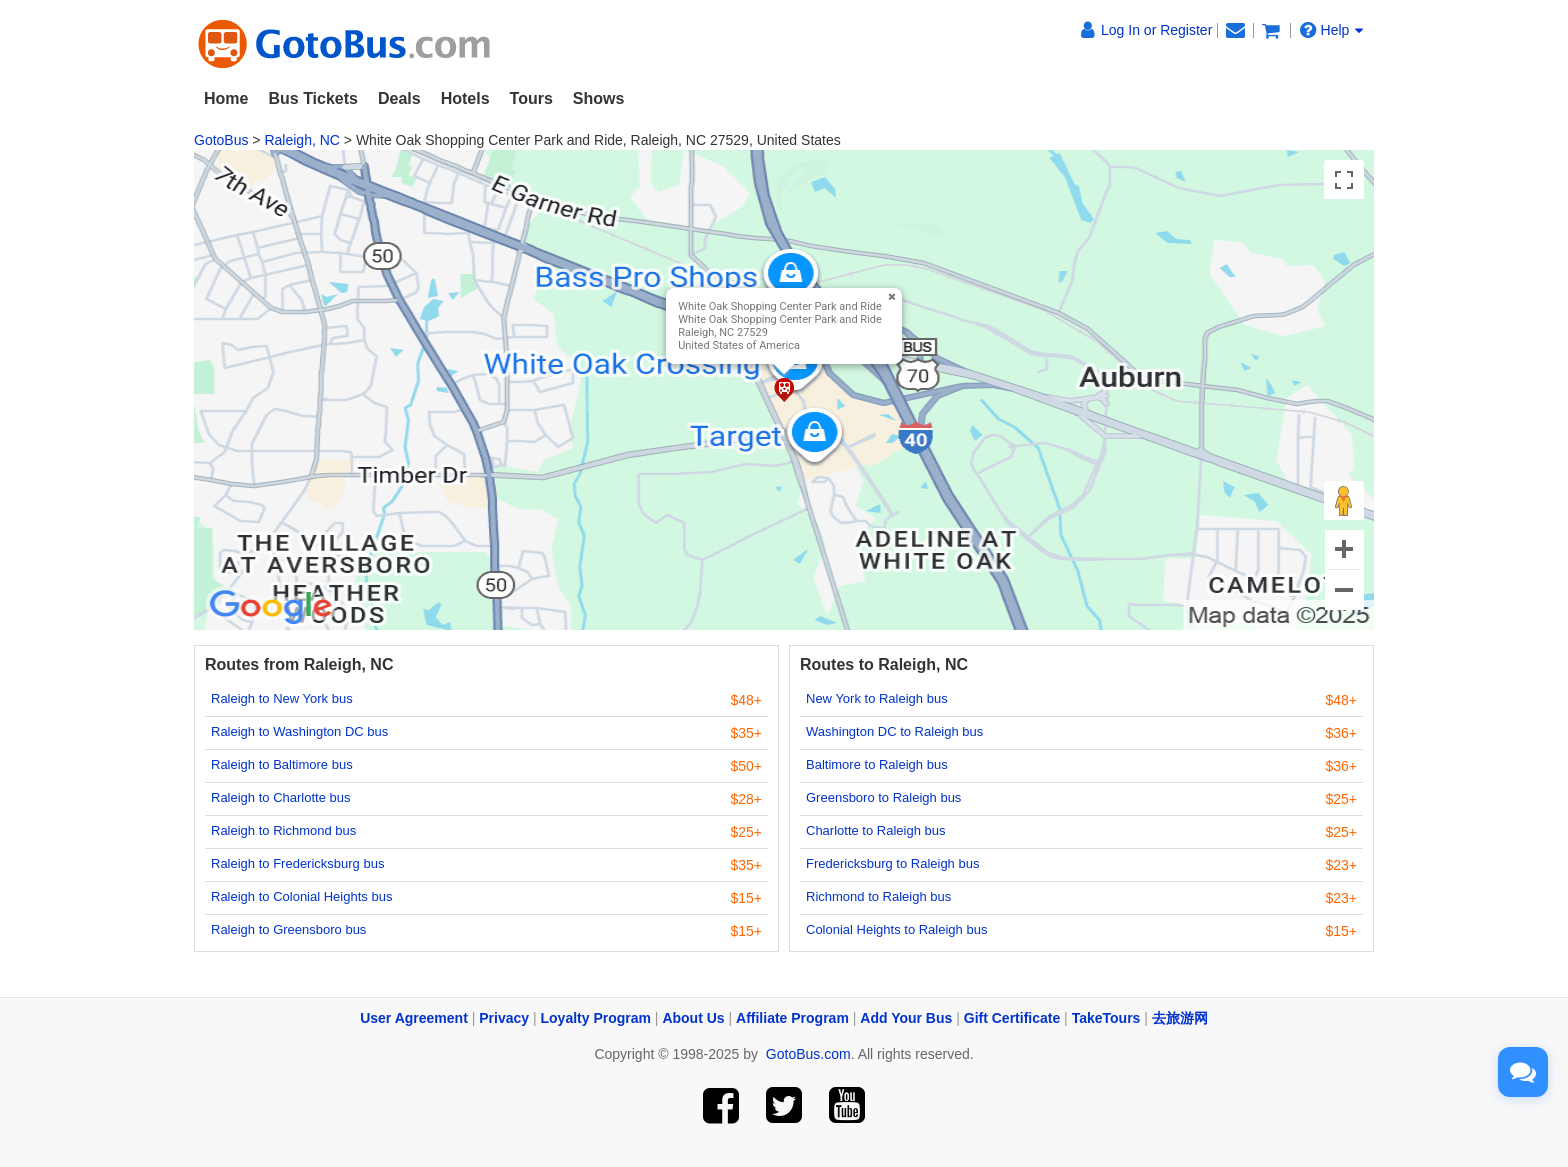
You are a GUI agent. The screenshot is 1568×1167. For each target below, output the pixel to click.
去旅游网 (1180, 1018)
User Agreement (414, 1018)
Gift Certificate (1012, 1018)
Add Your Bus (906, 1018)
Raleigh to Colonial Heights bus (301, 896)
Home (226, 98)
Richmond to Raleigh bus (878, 896)
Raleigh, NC (301, 140)
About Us (693, 1018)
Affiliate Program (792, 1018)
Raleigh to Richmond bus (283, 830)
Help (1332, 30)
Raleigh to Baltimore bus (282, 764)
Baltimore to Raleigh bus (877, 764)
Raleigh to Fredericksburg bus (297, 863)
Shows (599, 98)
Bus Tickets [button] (313, 98)
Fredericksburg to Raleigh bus (892, 863)
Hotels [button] (465, 98)
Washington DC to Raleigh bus (894, 731)
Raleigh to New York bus (282, 698)
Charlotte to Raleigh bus (875, 830)
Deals (399, 98)
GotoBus (221, 140)
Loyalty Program (596, 1018)
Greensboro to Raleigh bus (883, 797)
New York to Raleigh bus (877, 698)
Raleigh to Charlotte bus (280, 797)
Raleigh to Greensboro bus (288, 929)
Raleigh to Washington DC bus (299, 731)
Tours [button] (531, 98)
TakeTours (1106, 1018)
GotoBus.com (808, 1054)
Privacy (504, 1018)
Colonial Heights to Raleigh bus (896, 929)
